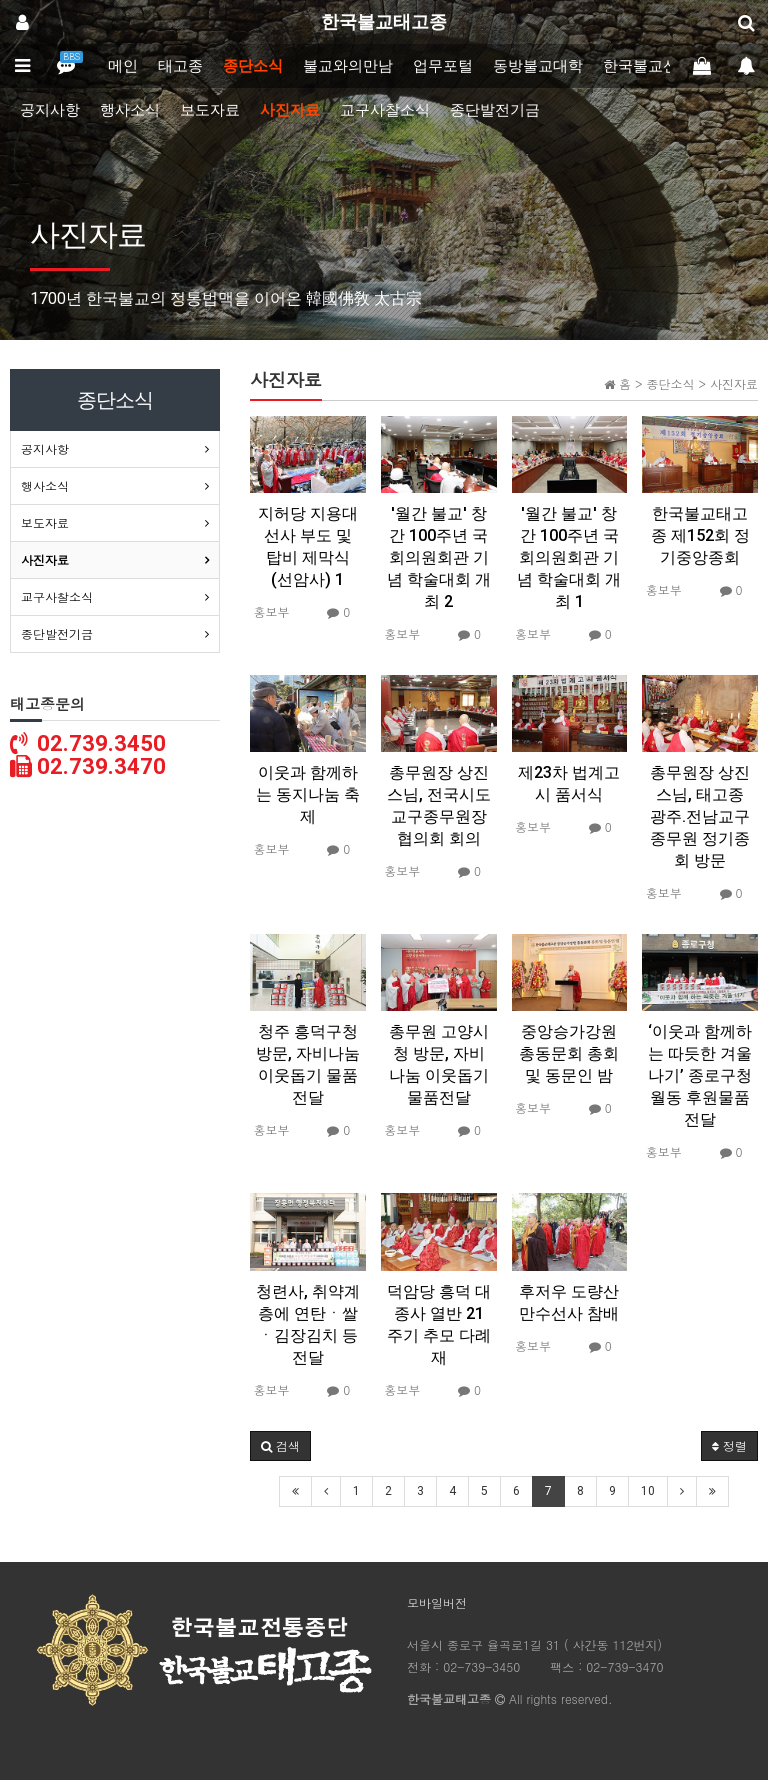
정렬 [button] (729, 1445)
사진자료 (290, 110)
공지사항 (50, 110)
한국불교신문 (648, 66)
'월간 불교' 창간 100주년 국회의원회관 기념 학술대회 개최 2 (439, 557)
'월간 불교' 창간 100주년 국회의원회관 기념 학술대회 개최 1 (569, 557)
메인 (123, 66)
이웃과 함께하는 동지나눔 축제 (308, 794)
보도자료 (210, 110)
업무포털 (443, 66)
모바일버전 (437, 1602)
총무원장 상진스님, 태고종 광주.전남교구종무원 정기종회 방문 (700, 816)
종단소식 (253, 66)
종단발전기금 (495, 110)
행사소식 (130, 110)
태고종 (180, 66)
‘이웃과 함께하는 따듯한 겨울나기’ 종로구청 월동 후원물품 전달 (700, 1075)
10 (648, 1491)
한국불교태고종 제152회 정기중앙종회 (700, 535)
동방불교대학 (538, 66)
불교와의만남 (348, 66)
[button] (280, 1446)
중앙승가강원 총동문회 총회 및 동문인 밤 (569, 1053)
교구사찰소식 (385, 110)
